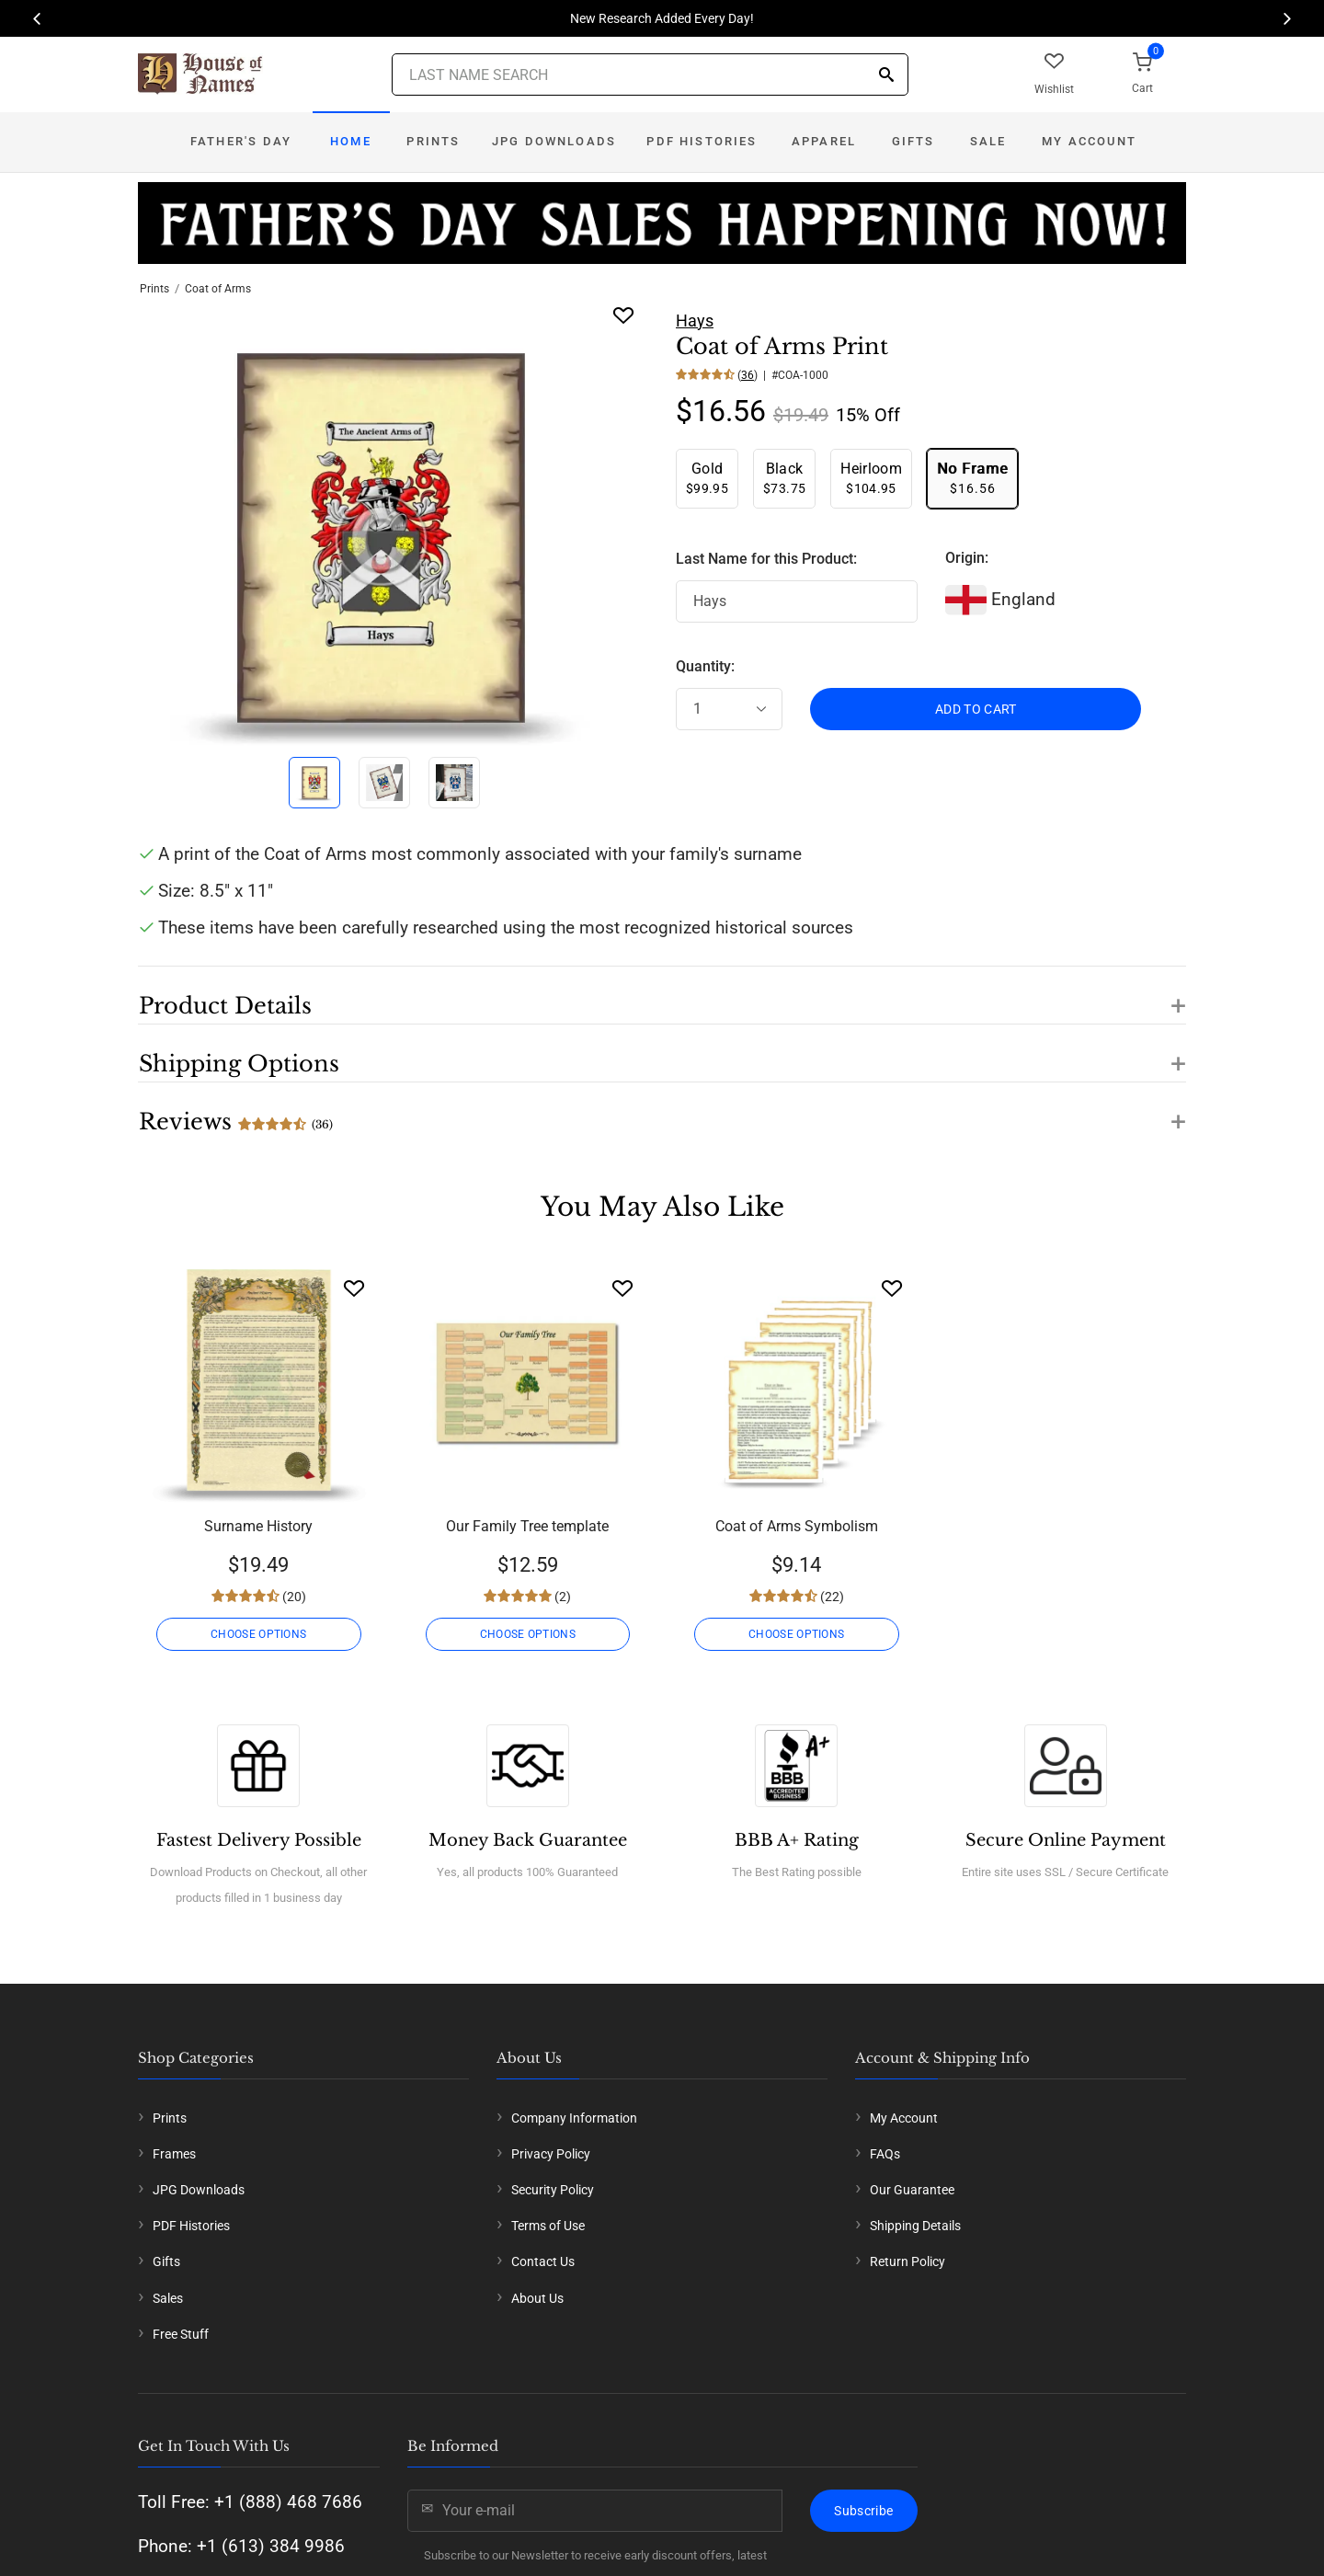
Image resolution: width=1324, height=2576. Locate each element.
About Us (537, 2298)
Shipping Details (915, 2225)
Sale (988, 141)
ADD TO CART (976, 709)
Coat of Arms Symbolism (796, 1526)
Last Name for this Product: (766, 558)
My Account (1089, 141)
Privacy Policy (550, 2154)
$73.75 (784, 478)
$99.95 (707, 478)
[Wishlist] (354, 1288)
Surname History (258, 1526)
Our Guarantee (912, 2189)
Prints (433, 141)
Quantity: (705, 666)
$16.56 (972, 478)
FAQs (885, 2154)
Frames (174, 2154)
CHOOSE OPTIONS (258, 1634)
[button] (662, 995)
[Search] (886, 76)
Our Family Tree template (527, 1526)
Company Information (574, 2118)
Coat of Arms (218, 288)
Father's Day (240, 141)
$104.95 (871, 478)
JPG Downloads (554, 141)
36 (747, 375)
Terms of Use (548, 2225)
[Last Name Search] (650, 74)
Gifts (913, 141)
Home (350, 141)
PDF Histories (701, 141)
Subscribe (863, 2510)
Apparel (824, 141)
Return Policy (907, 2261)
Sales (168, 2298)
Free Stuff (181, 2334)
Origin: (966, 558)
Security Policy (552, 2189)
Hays (694, 320)
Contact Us (543, 2261)
